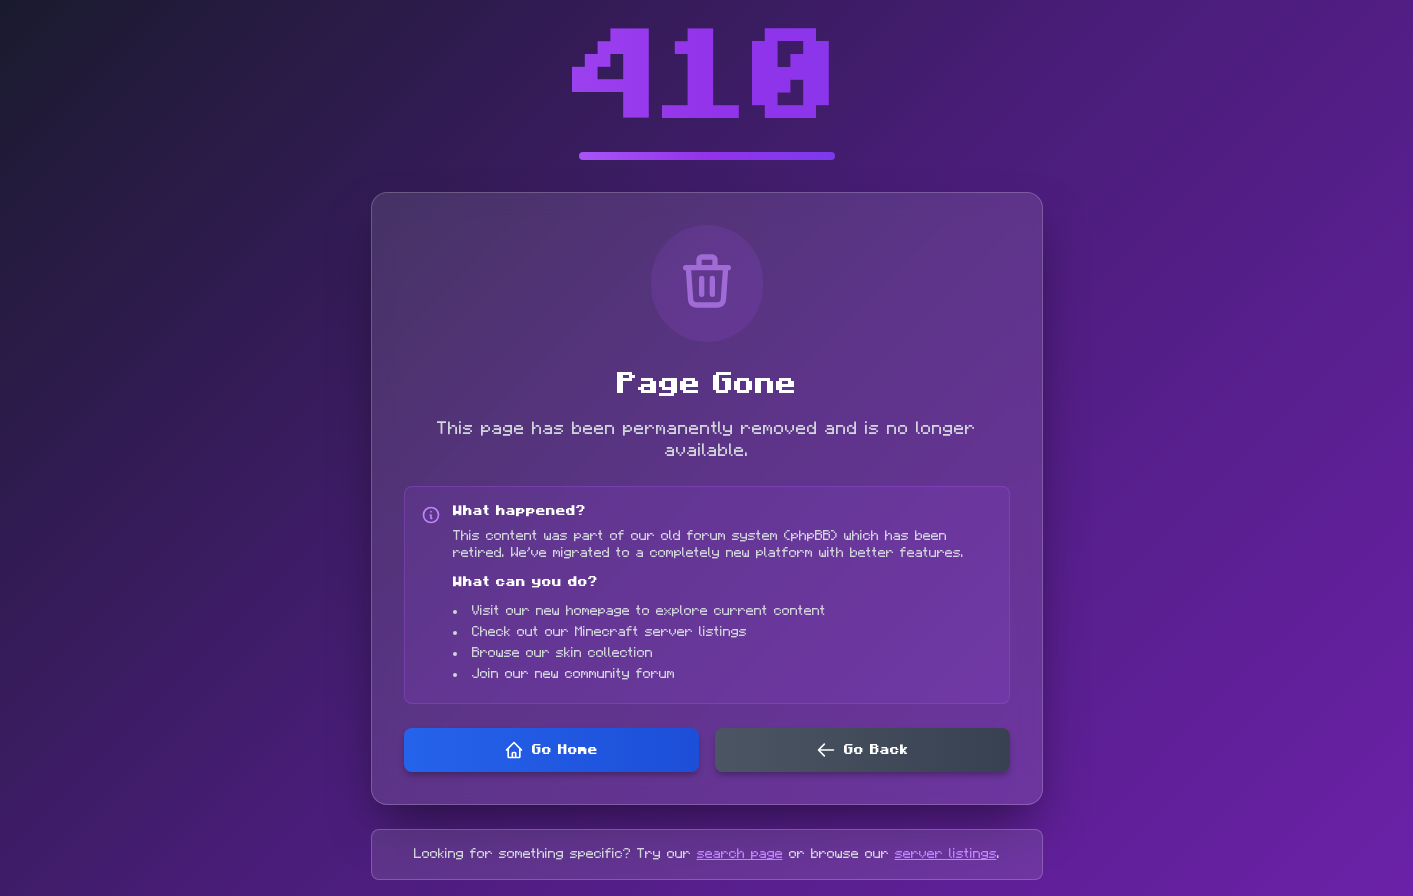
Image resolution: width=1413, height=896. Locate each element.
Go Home (551, 750)
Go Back (862, 750)
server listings (946, 854)
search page (740, 854)
